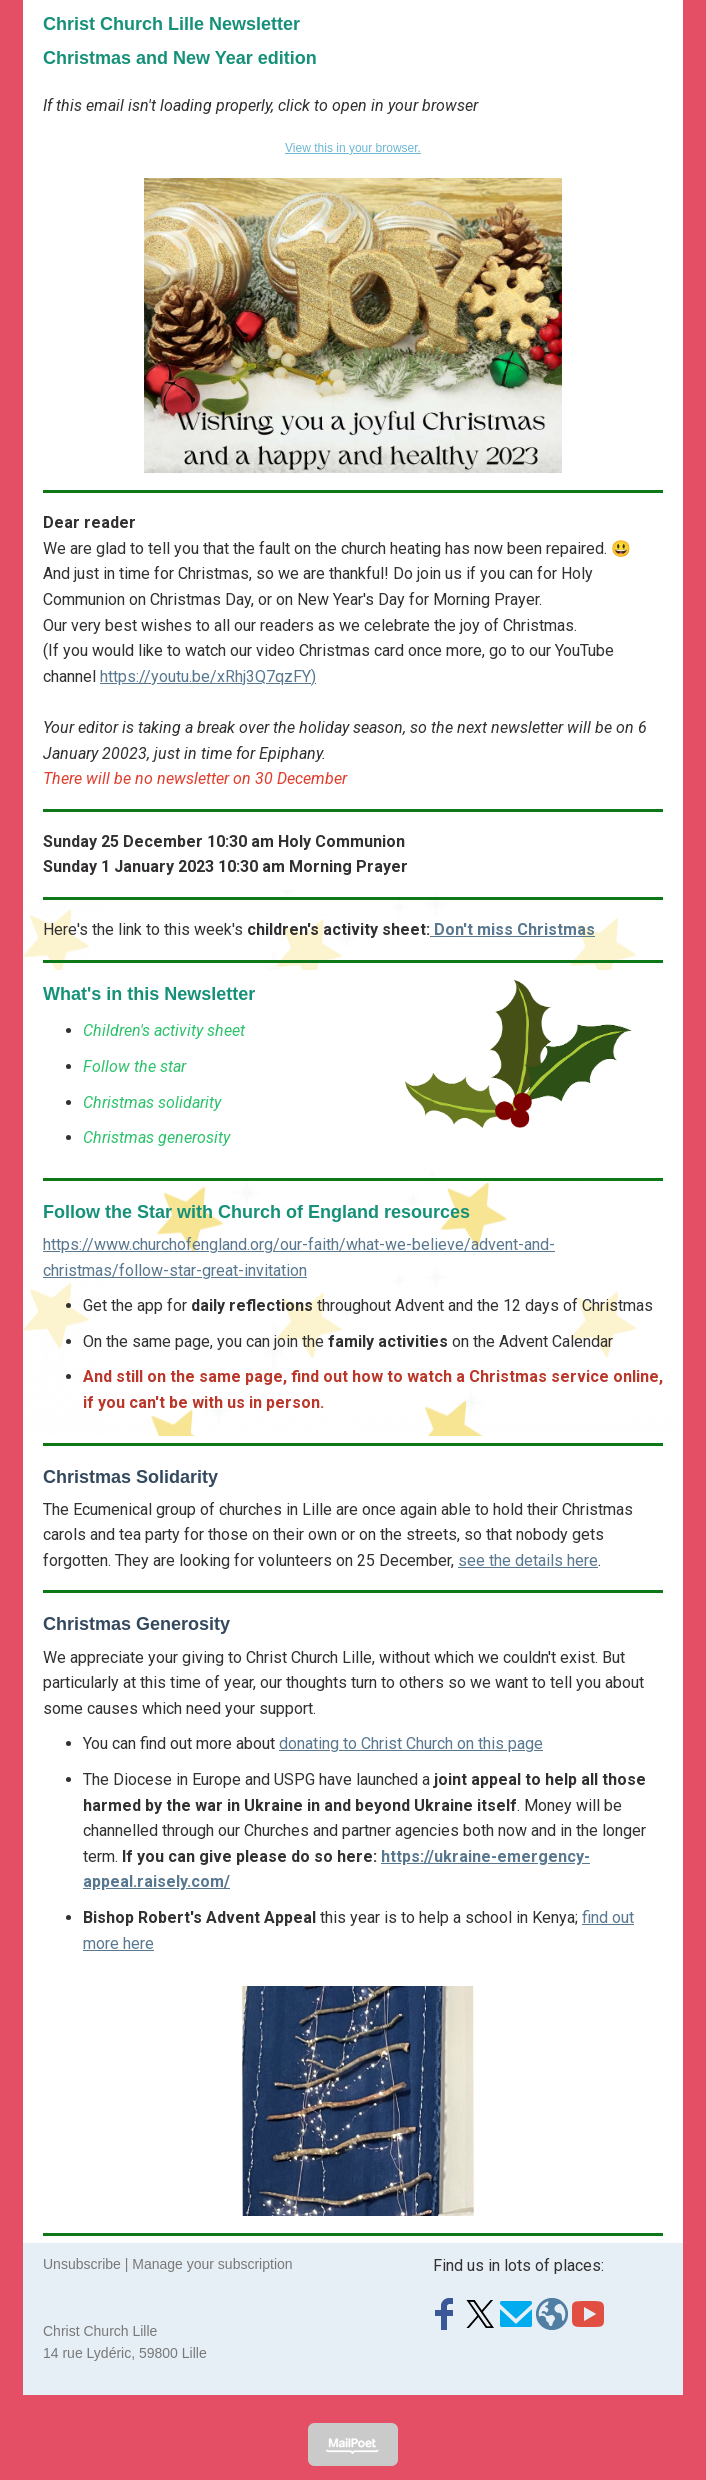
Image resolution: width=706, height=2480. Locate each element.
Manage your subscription (212, 2264)
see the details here (528, 1560)
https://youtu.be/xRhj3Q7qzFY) (208, 676)
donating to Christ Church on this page (411, 1743)
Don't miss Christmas (512, 929)
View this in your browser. (353, 148)
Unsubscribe (82, 2264)
